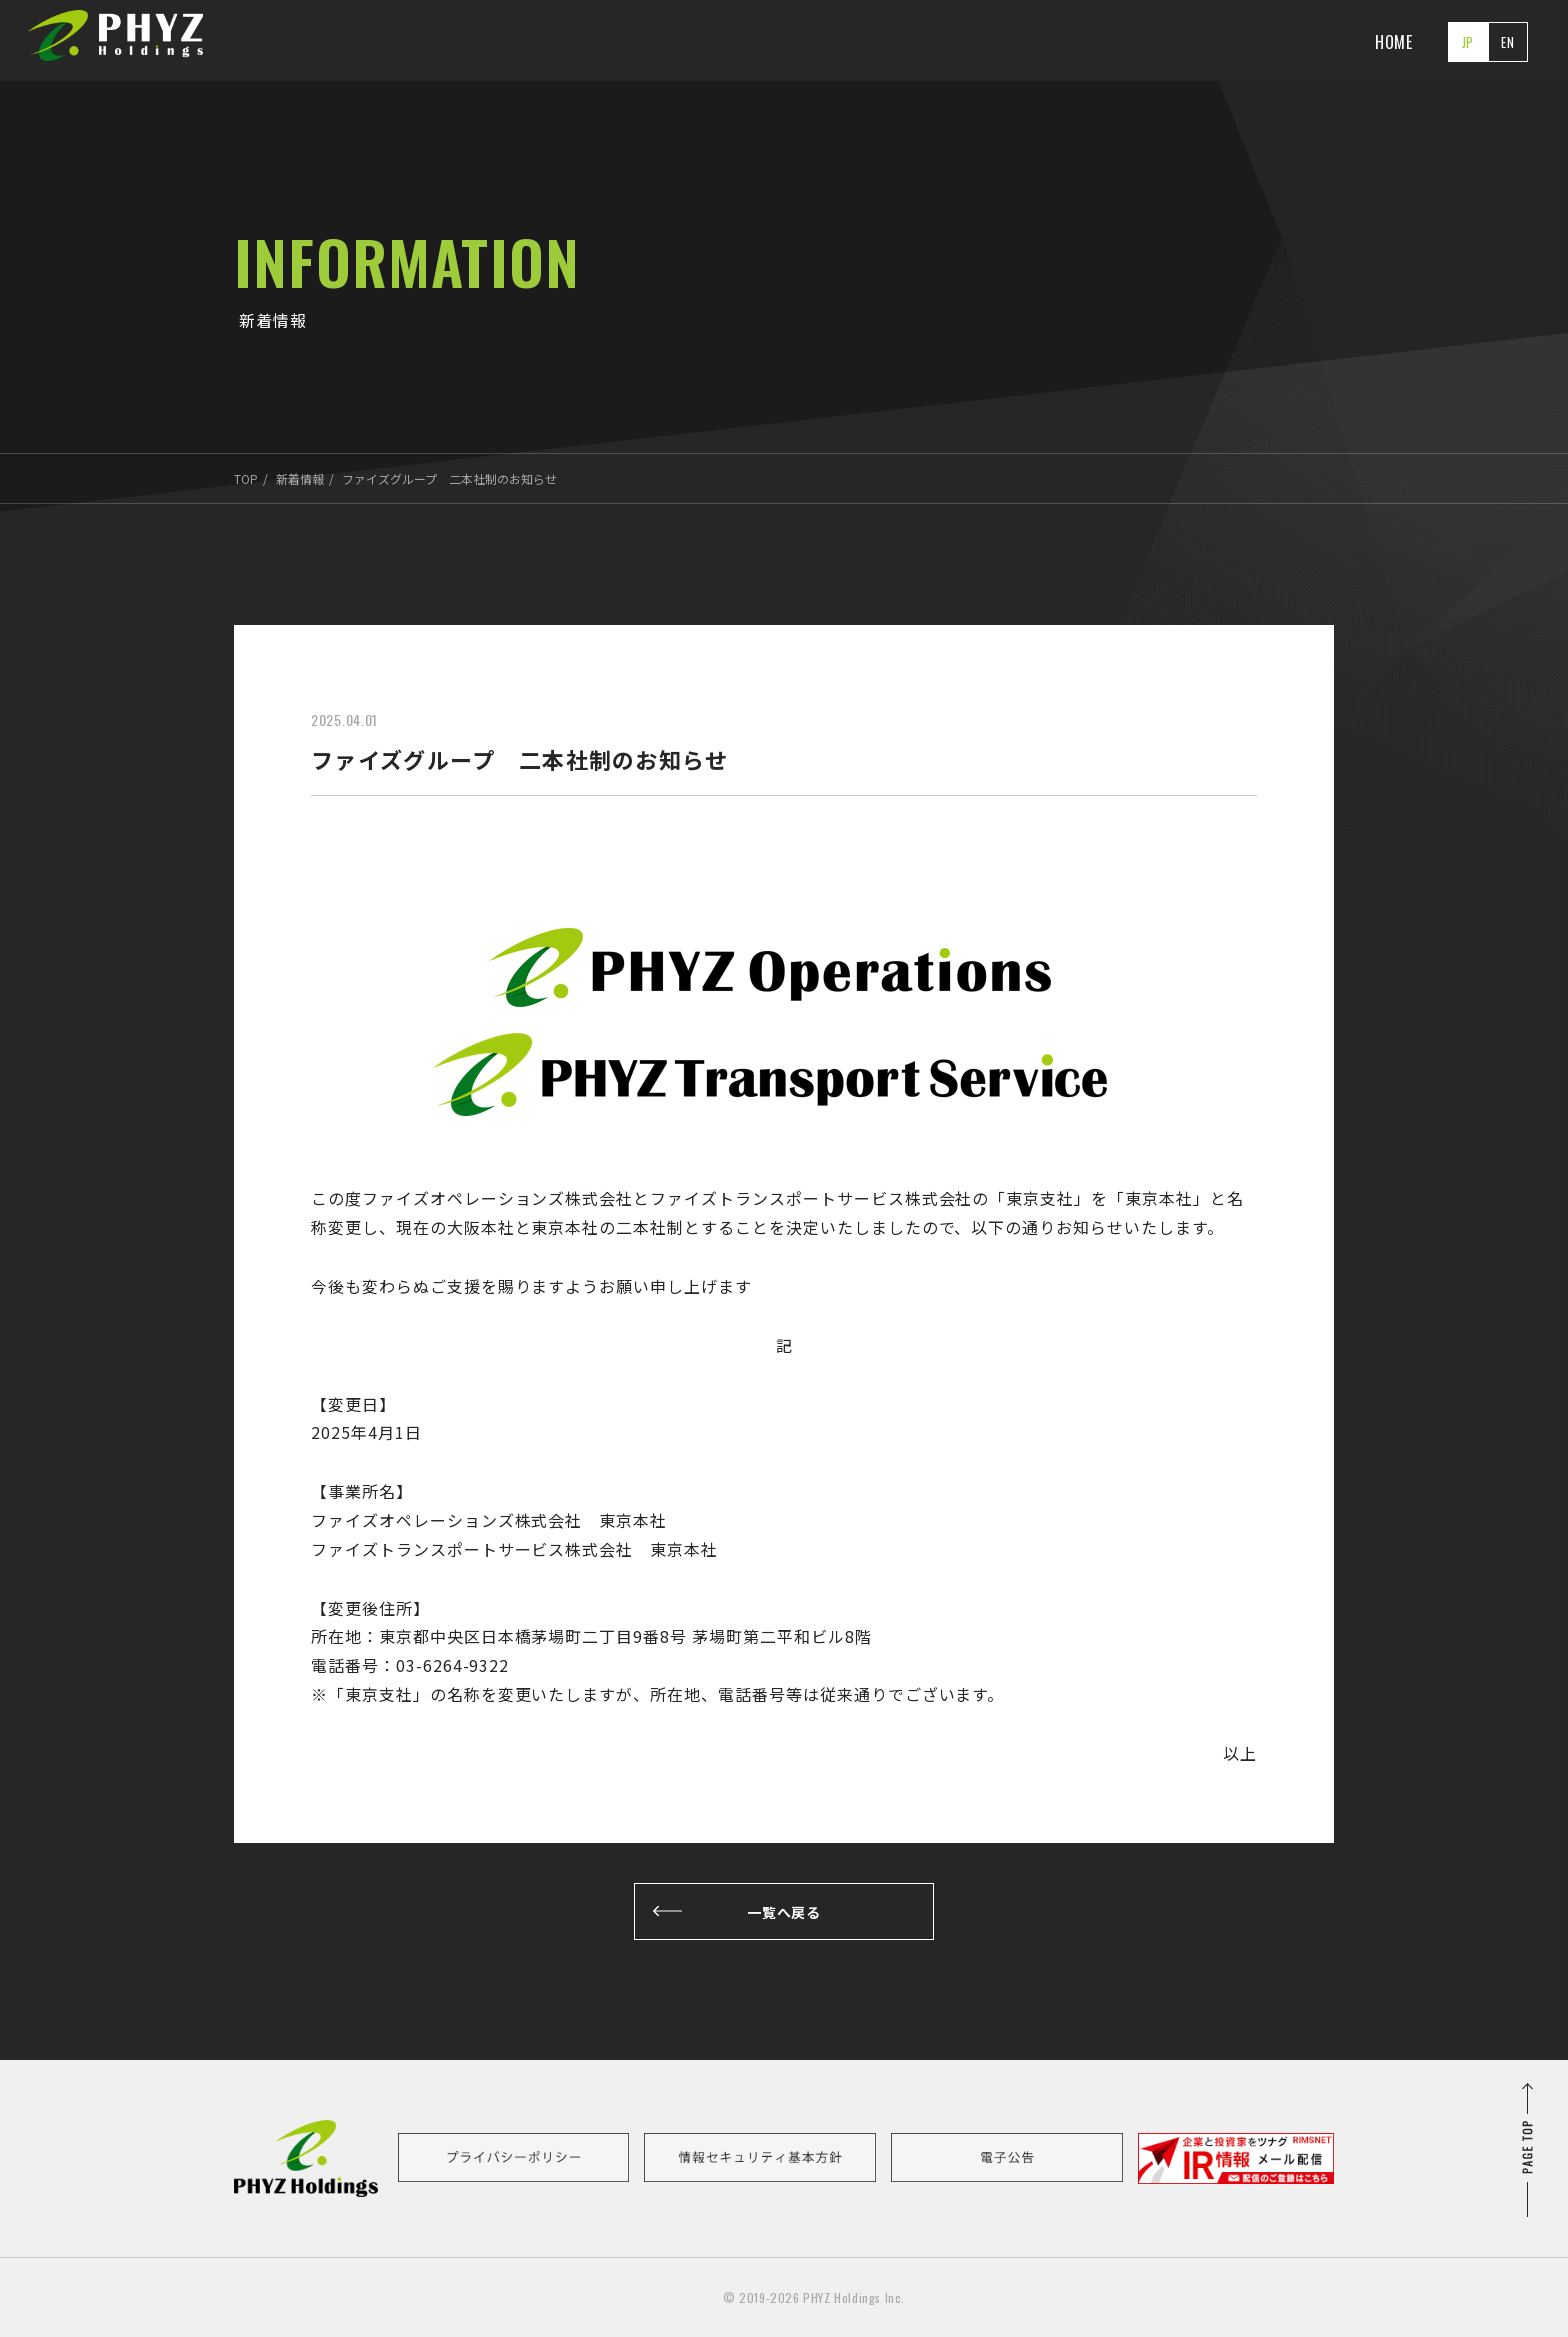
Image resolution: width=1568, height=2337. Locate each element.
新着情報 (300, 478)
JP (1468, 42)
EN (1508, 42)
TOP (246, 478)
